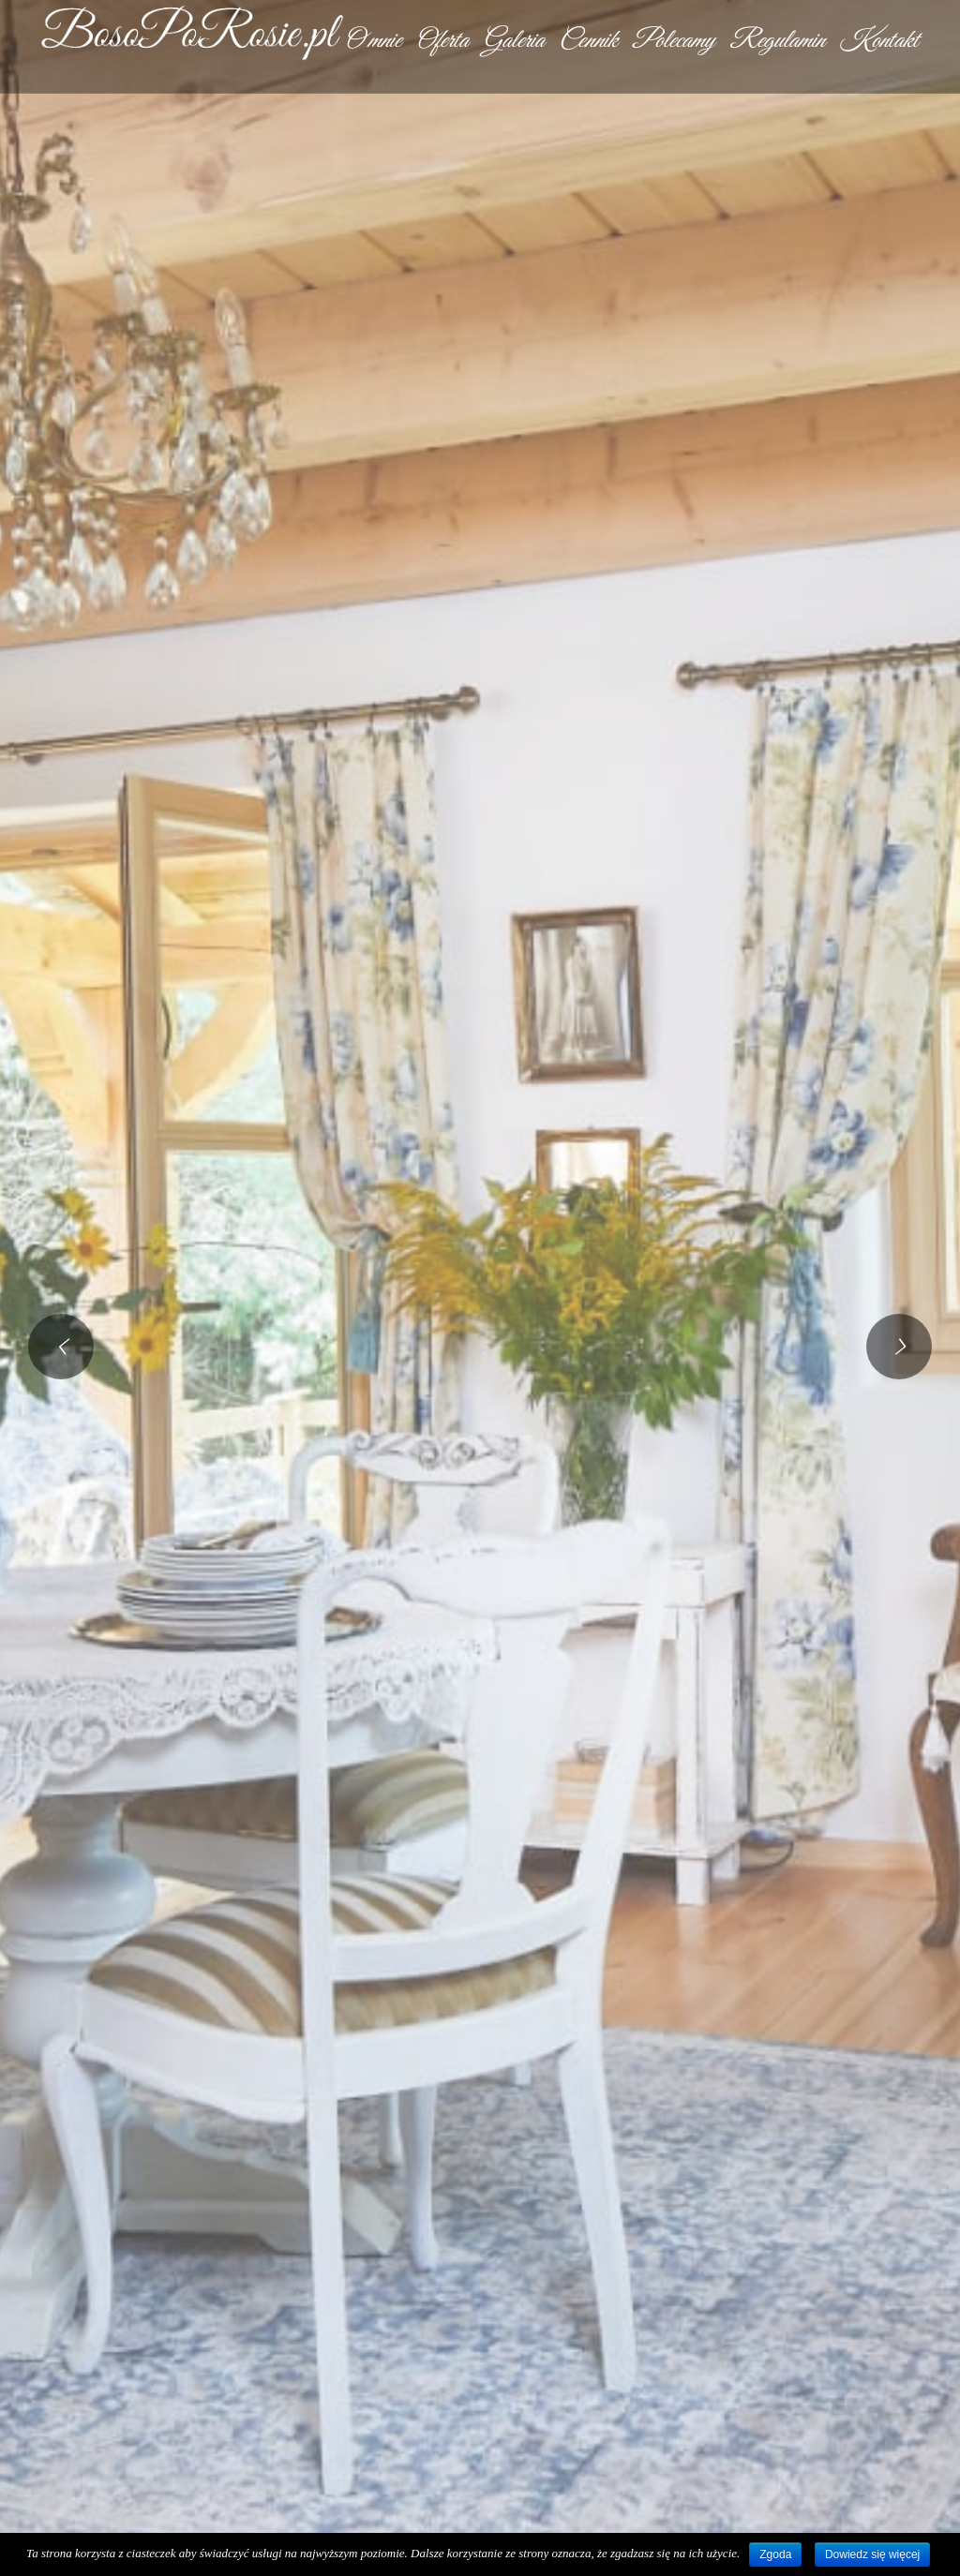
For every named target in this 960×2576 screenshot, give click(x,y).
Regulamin (776, 40)
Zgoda (775, 2554)
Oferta (441, 40)
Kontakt (878, 40)
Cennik (588, 40)
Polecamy (673, 40)
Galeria (513, 40)
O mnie (372, 40)
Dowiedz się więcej (872, 2554)
